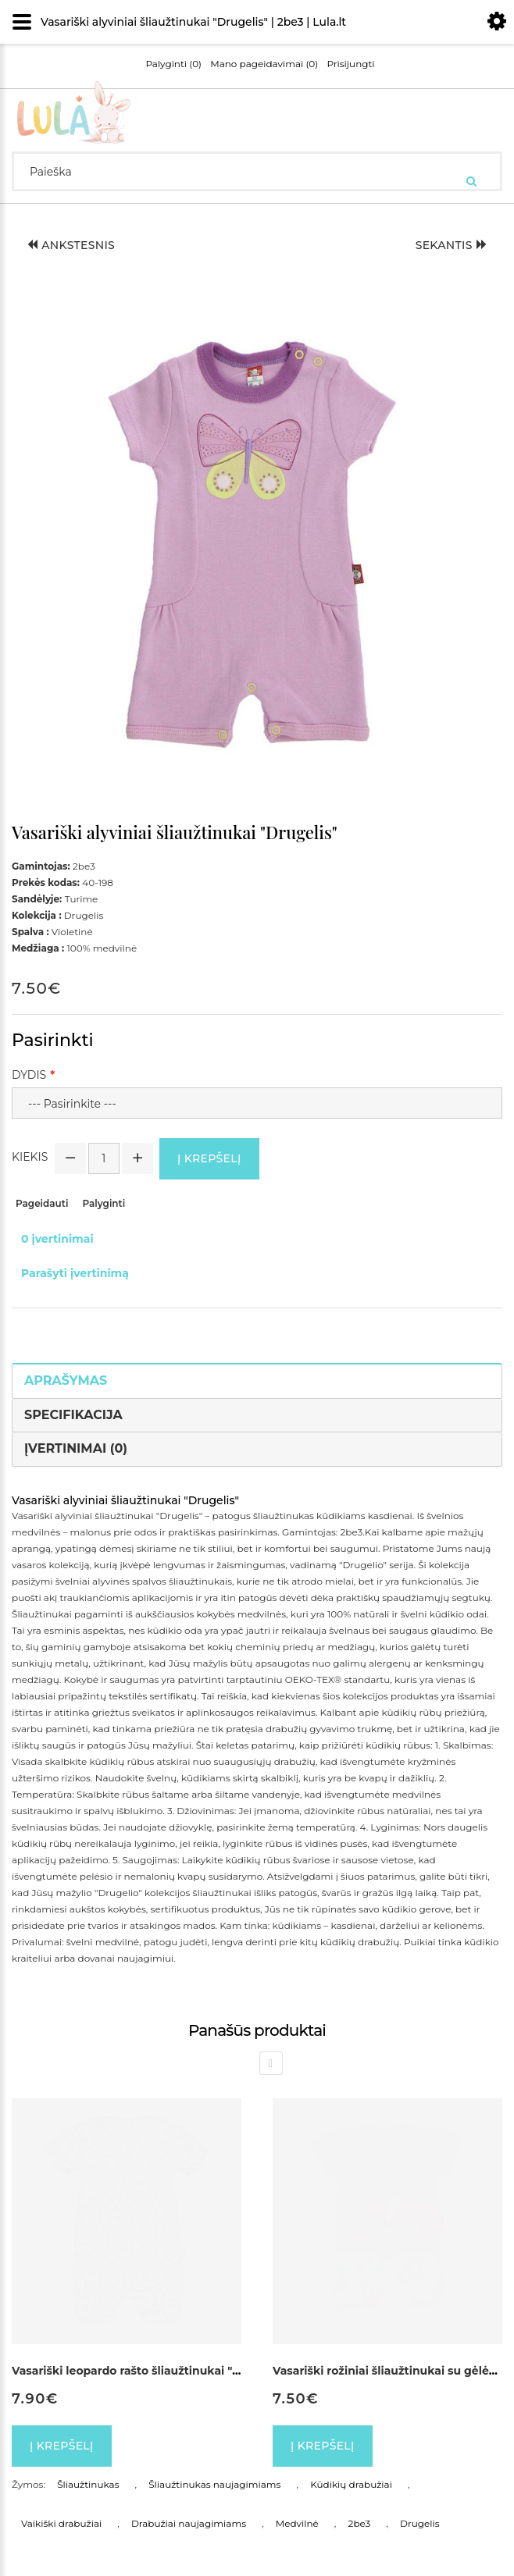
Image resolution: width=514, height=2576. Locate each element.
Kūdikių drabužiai (351, 2484)
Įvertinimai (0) (75, 1448)
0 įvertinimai (57, 1239)
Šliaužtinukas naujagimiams (214, 2484)
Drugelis (420, 2523)
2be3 (359, 2523)
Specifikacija (73, 1414)
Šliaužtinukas (88, 2484)
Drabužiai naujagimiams (188, 2523)
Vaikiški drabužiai (61, 2523)
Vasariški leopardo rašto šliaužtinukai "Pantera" (147, 2371)
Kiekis (30, 1157)
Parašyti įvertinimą (75, 1273)
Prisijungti (350, 64)
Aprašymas (65, 1380)
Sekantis (451, 245)
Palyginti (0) (173, 64)
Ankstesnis (71, 245)
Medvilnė (297, 2523)
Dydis (29, 1075)
